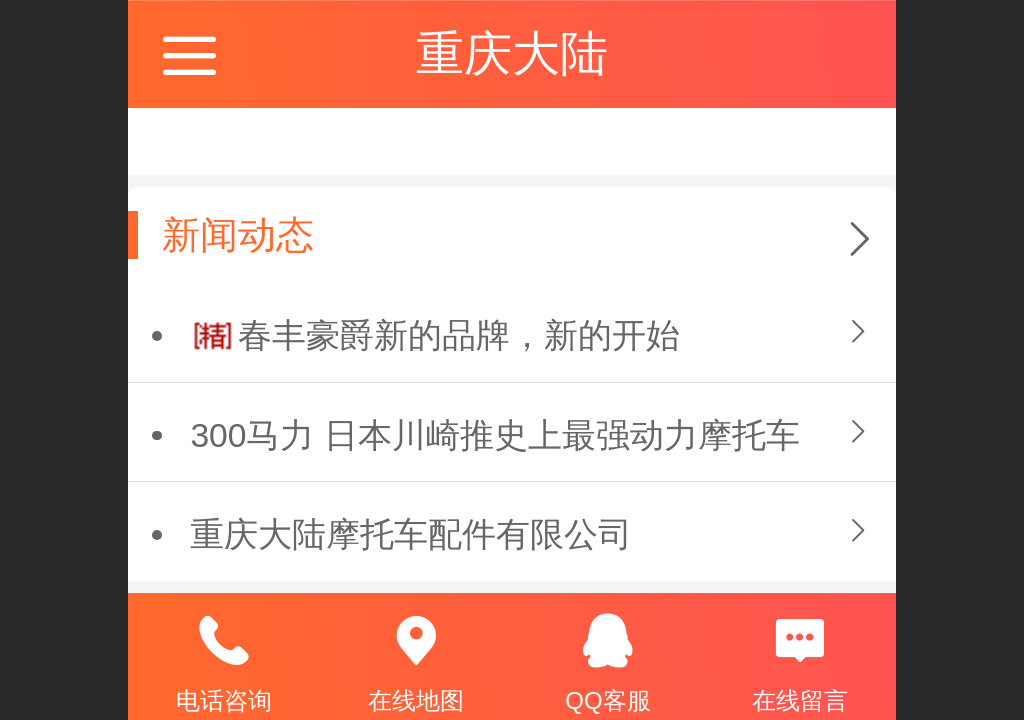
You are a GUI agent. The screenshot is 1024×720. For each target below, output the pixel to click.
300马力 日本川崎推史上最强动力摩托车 (494, 435)
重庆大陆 (512, 53)
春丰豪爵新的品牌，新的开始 (459, 335)
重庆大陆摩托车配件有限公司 (411, 534)
